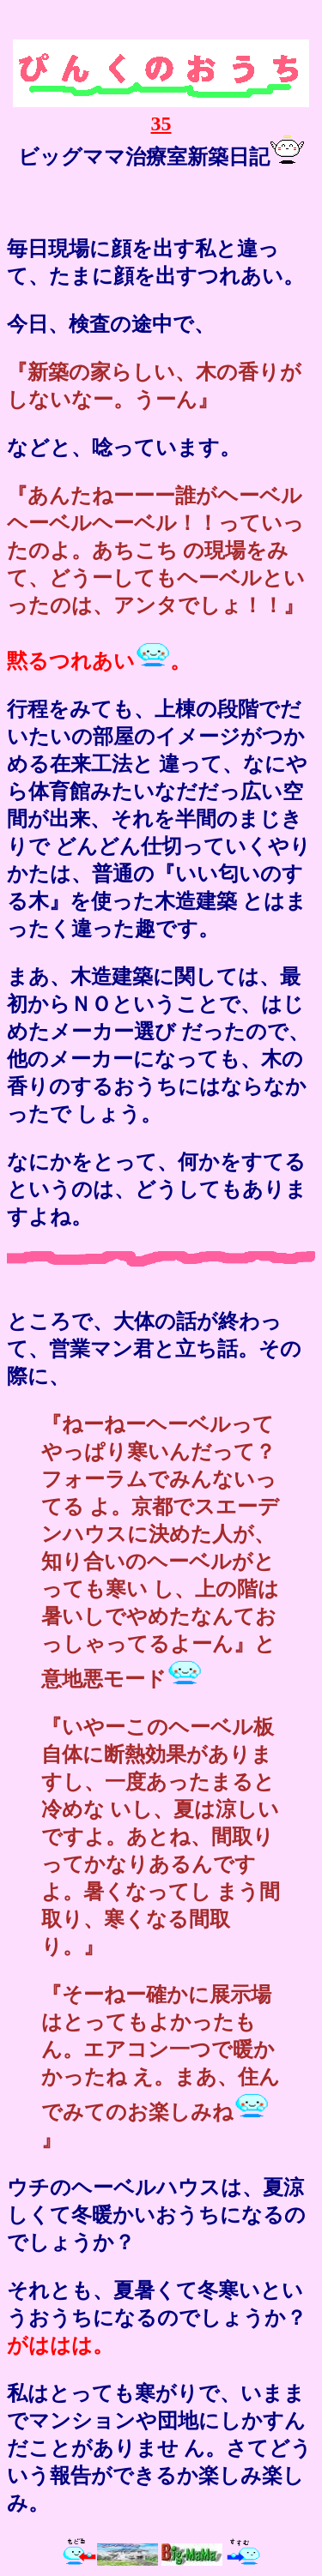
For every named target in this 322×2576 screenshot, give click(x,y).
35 (161, 112)
